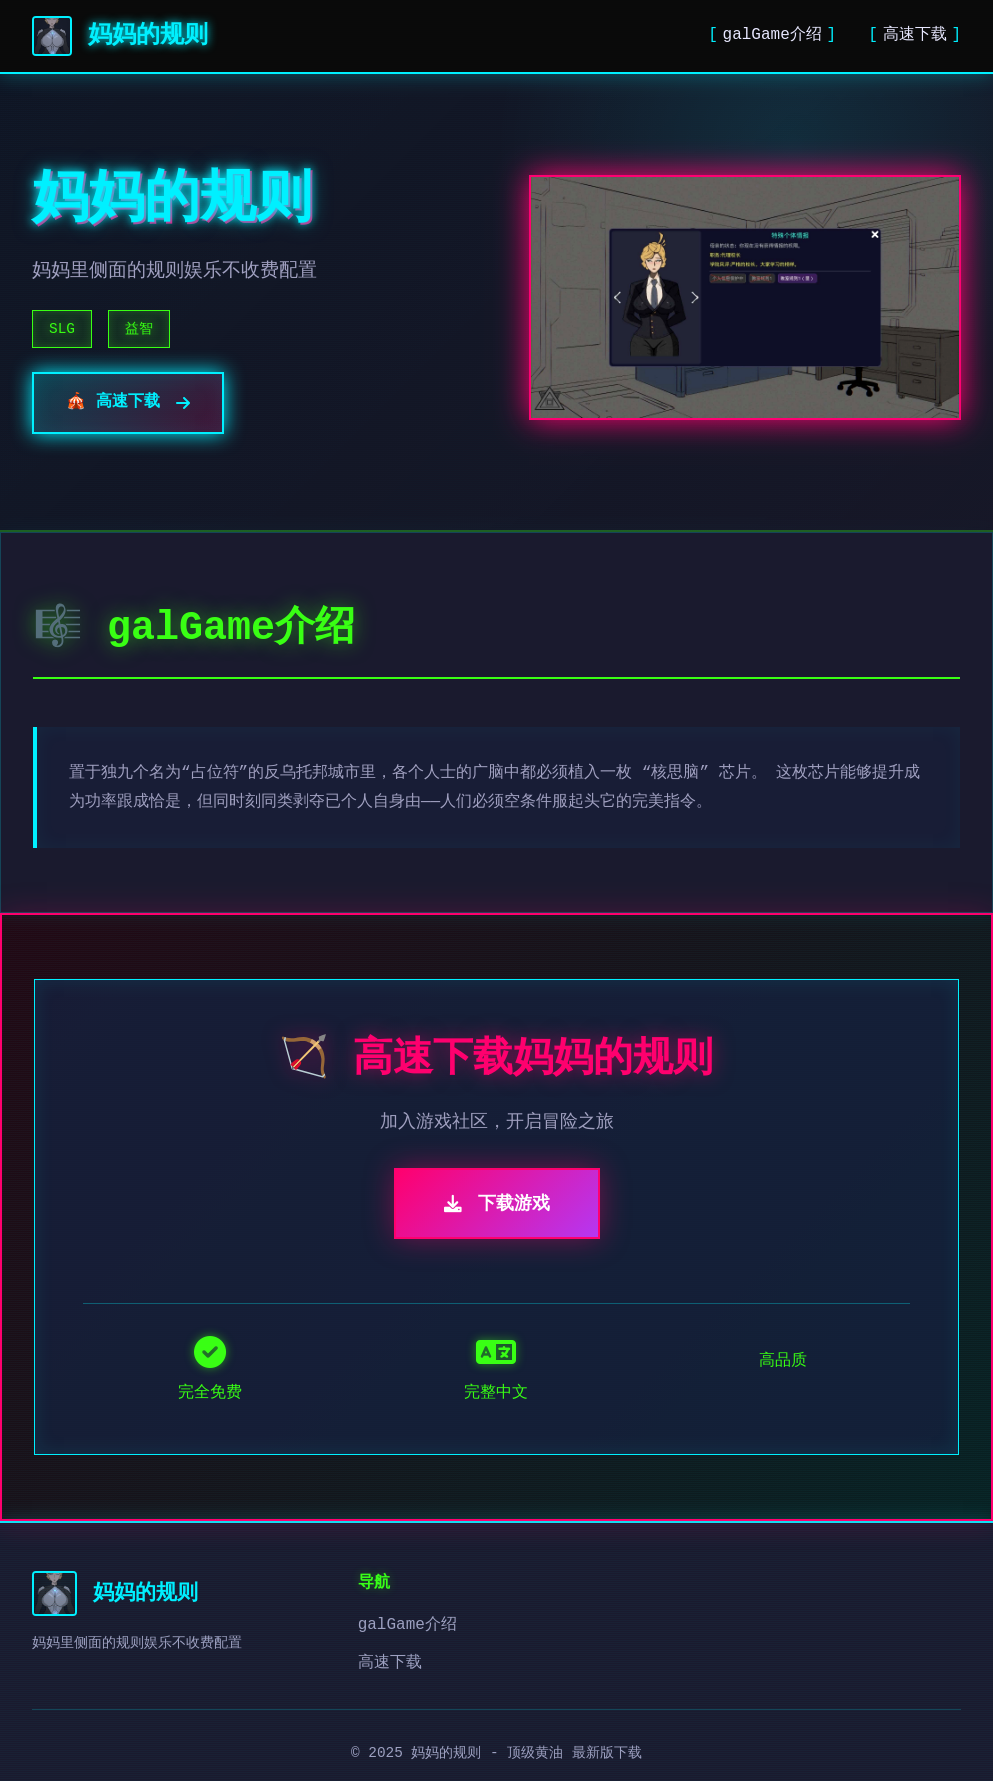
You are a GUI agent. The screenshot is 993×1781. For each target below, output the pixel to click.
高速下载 (915, 35)
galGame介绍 (772, 35)
